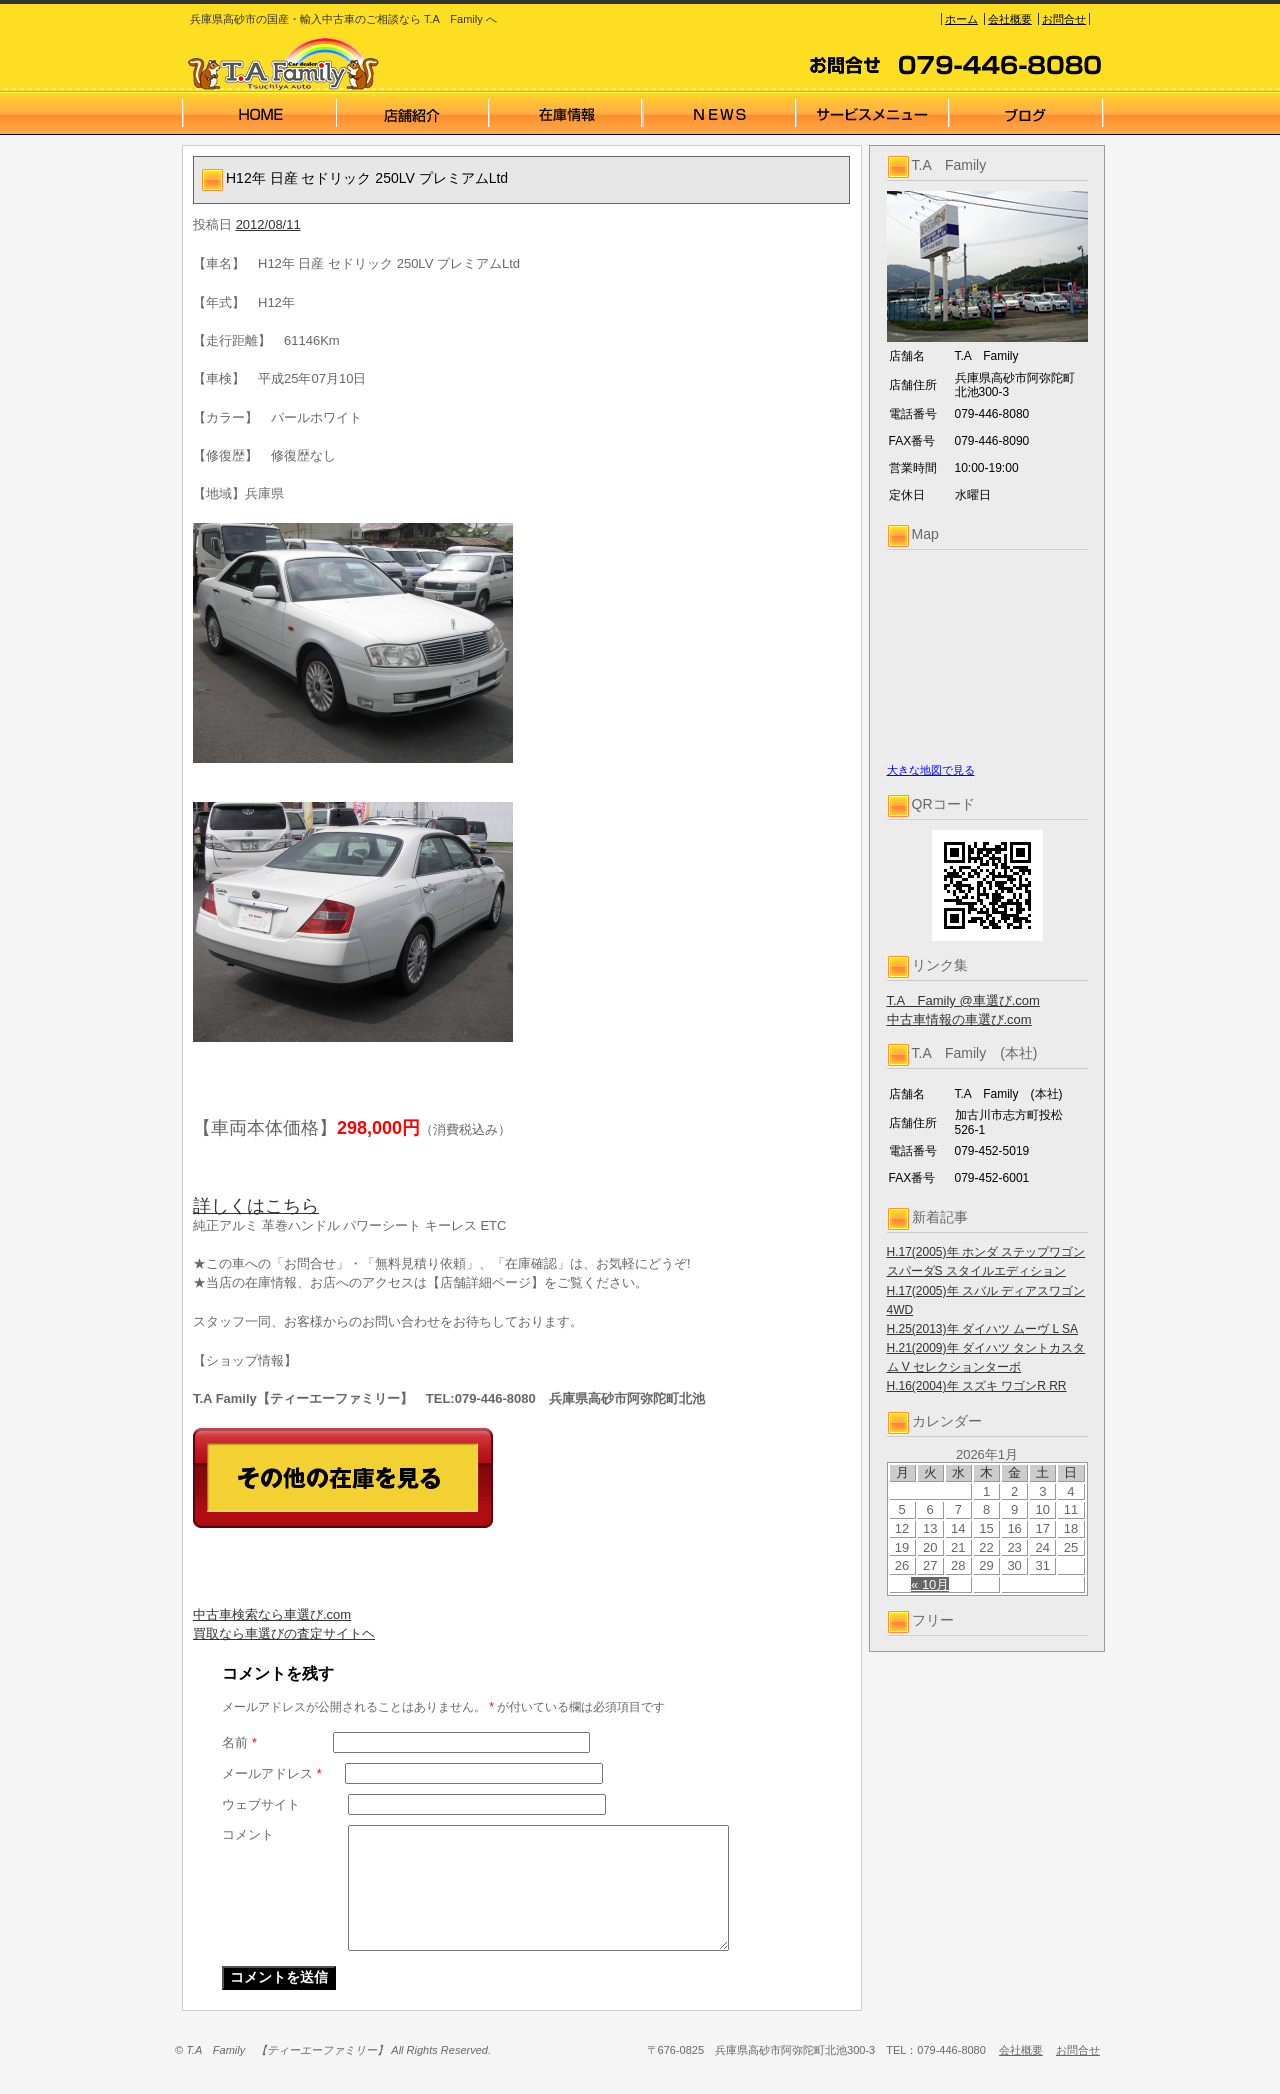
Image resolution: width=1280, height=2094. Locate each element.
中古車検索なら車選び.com (272, 1614)
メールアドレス (272, 1773)
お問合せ (1064, 19)
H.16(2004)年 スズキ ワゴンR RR (977, 1386)
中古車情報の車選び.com (959, 1019)
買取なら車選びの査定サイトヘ (284, 1633)
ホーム (961, 19)
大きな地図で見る (931, 770)
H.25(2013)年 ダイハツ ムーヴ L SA (983, 1329)
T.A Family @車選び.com (963, 1000)
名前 (239, 1742)
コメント (248, 1834)
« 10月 (930, 1584)
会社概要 (1010, 19)
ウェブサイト (261, 1804)
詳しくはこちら (256, 1206)
